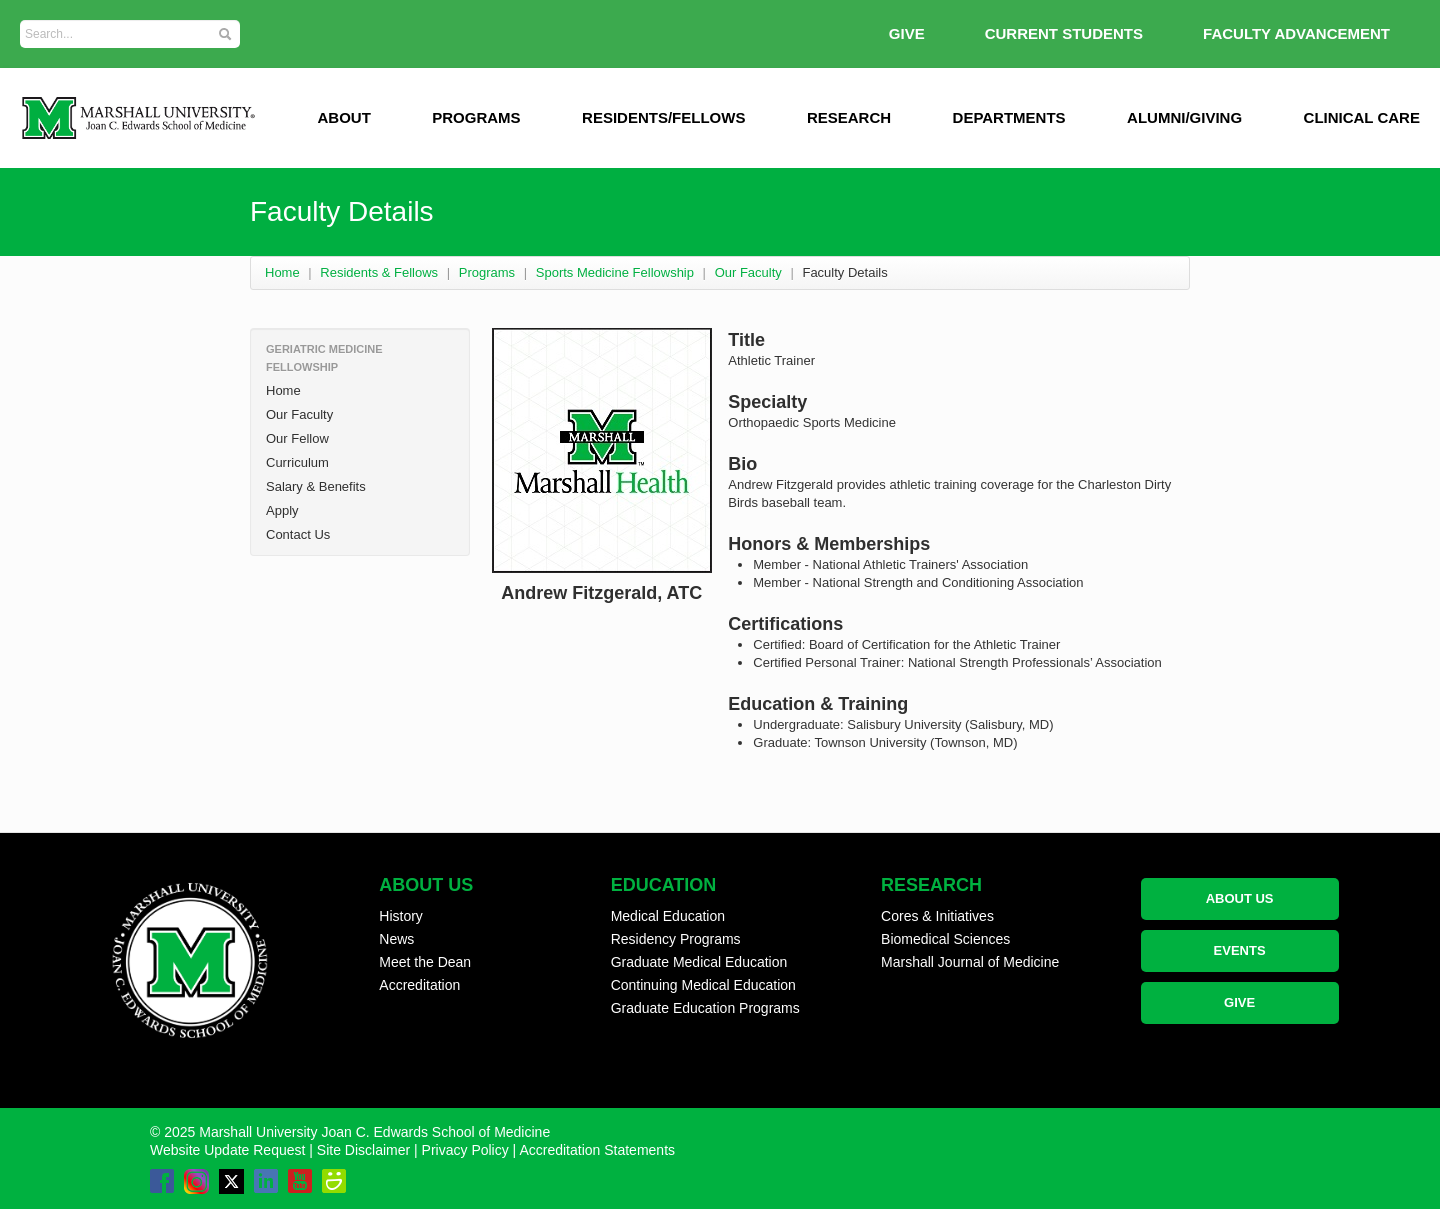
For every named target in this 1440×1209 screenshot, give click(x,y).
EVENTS (1240, 950)
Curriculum (297, 462)
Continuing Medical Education (703, 985)
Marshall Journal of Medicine (970, 962)
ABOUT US (1240, 898)
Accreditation (419, 985)
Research (849, 117)
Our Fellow (297, 438)
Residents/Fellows (663, 117)
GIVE (907, 33)
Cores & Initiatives (937, 916)
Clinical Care (1362, 117)
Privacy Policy (465, 1150)
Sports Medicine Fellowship (615, 272)
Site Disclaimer (363, 1150)
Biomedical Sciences (945, 939)
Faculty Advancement (1296, 33)
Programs (476, 117)
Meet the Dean (425, 962)
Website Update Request (227, 1150)
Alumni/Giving (1184, 117)
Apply (282, 510)
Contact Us (298, 534)
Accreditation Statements (597, 1150)
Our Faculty (748, 272)
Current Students (1064, 33)
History (401, 916)
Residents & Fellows (379, 272)
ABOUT (343, 117)
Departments (1009, 117)
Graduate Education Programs (705, 1008)
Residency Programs (676, 939)
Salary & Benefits (316, 486)
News (396, 939)
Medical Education (668, 916)
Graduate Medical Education (699, 962)
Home (282, 272)
